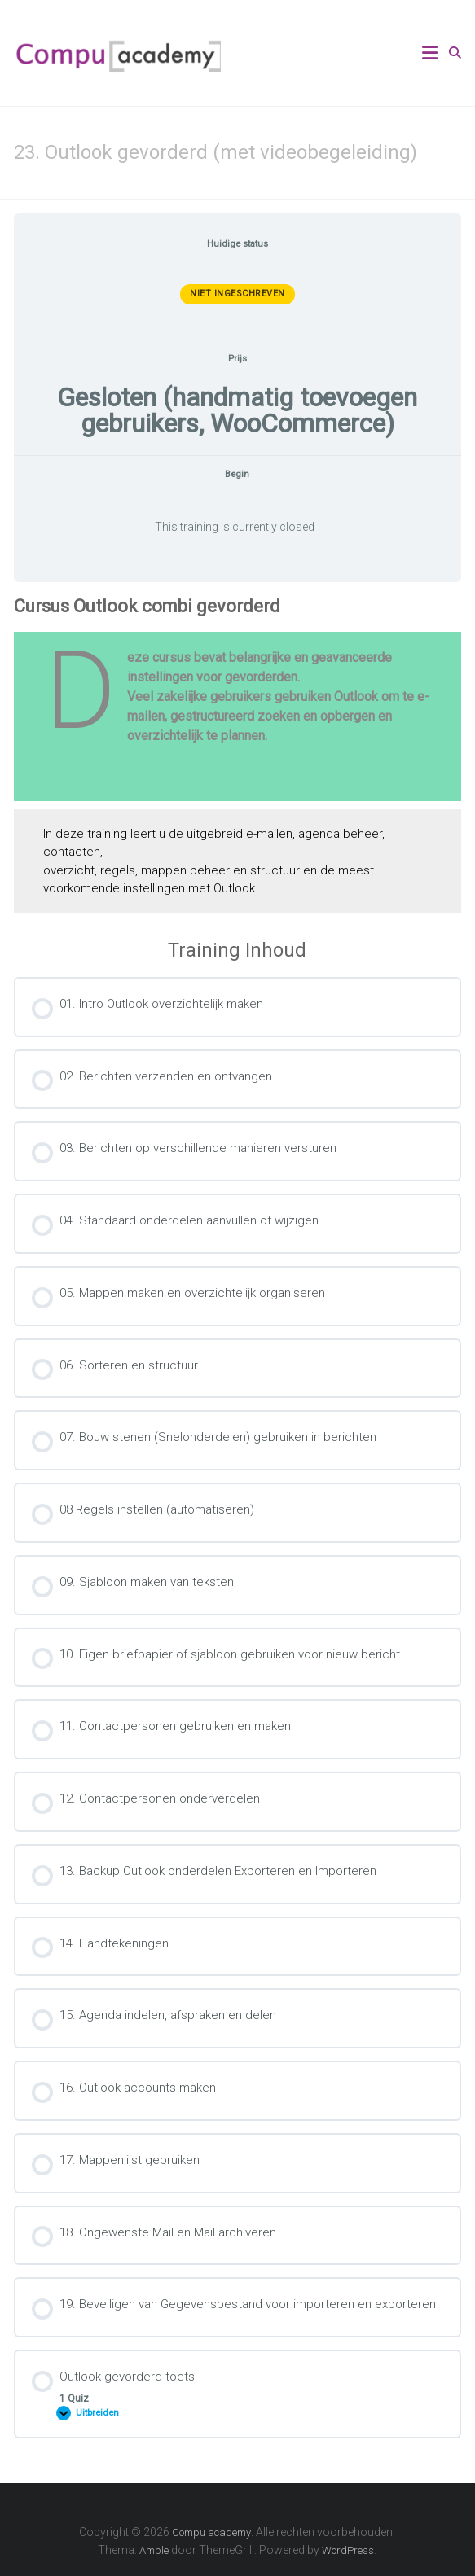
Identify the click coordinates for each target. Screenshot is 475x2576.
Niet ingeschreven (237, 293)
